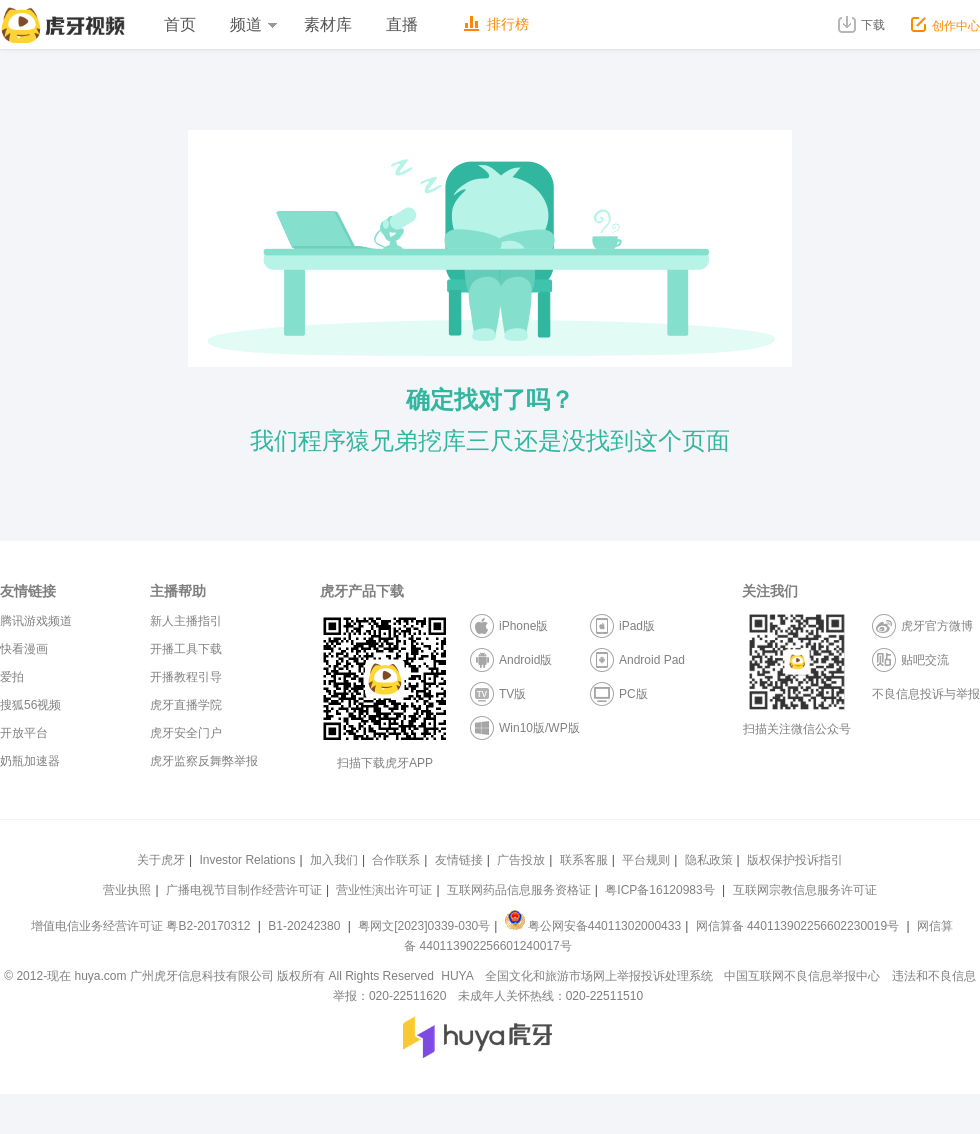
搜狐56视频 (30, 705)
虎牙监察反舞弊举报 (204, 761)
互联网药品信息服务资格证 (519, 890)
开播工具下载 (186, 649)
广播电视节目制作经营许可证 (244, 890)
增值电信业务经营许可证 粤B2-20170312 (142, 926)
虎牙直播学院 (186, 705)
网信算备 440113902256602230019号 (797, 926)
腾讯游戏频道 (36, 621)
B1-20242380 (305, 926)
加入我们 (334, 860)
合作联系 (396, 860)
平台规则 (646, 860)
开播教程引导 (186, 677)
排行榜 (496, 24)
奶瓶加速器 (30, 761)
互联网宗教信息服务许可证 (805, 890)
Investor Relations (247, 860)
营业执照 (127, 890)
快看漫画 (24, 649)
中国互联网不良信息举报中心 (802, 976)
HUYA (457, 976)
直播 (402, 24)
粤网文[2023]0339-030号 (424, 926)
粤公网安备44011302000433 (593, 926)
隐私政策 (709, 860)
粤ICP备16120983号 (659, 890)
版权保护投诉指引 (795, 860)
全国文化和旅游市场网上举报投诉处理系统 (599, 976)
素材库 (328, 24)
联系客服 (584, 860)
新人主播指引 (186, 621)
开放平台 (24, 733)
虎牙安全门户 (186, 733)
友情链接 (459, 860)
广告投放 (521, 860)
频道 (253, 24)
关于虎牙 (161, 860)
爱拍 (12, 677)
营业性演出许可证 (384, 890)
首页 (180, 24)
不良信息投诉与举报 (926, 694)
